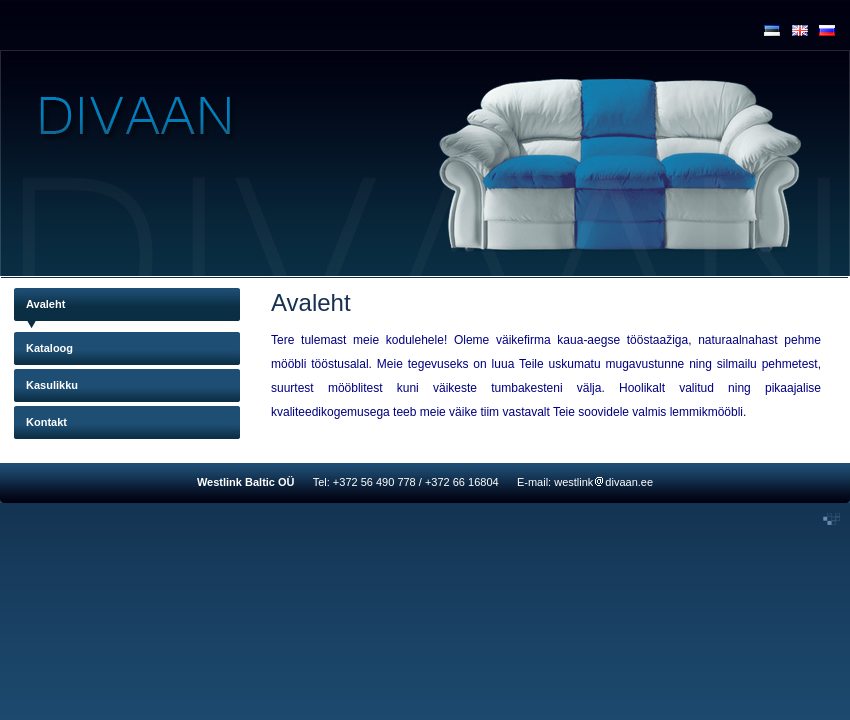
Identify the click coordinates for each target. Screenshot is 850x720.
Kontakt (46, 422)
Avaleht (45, 304)
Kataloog (49, 348)
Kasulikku (52, 385)
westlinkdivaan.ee (603, 482)
